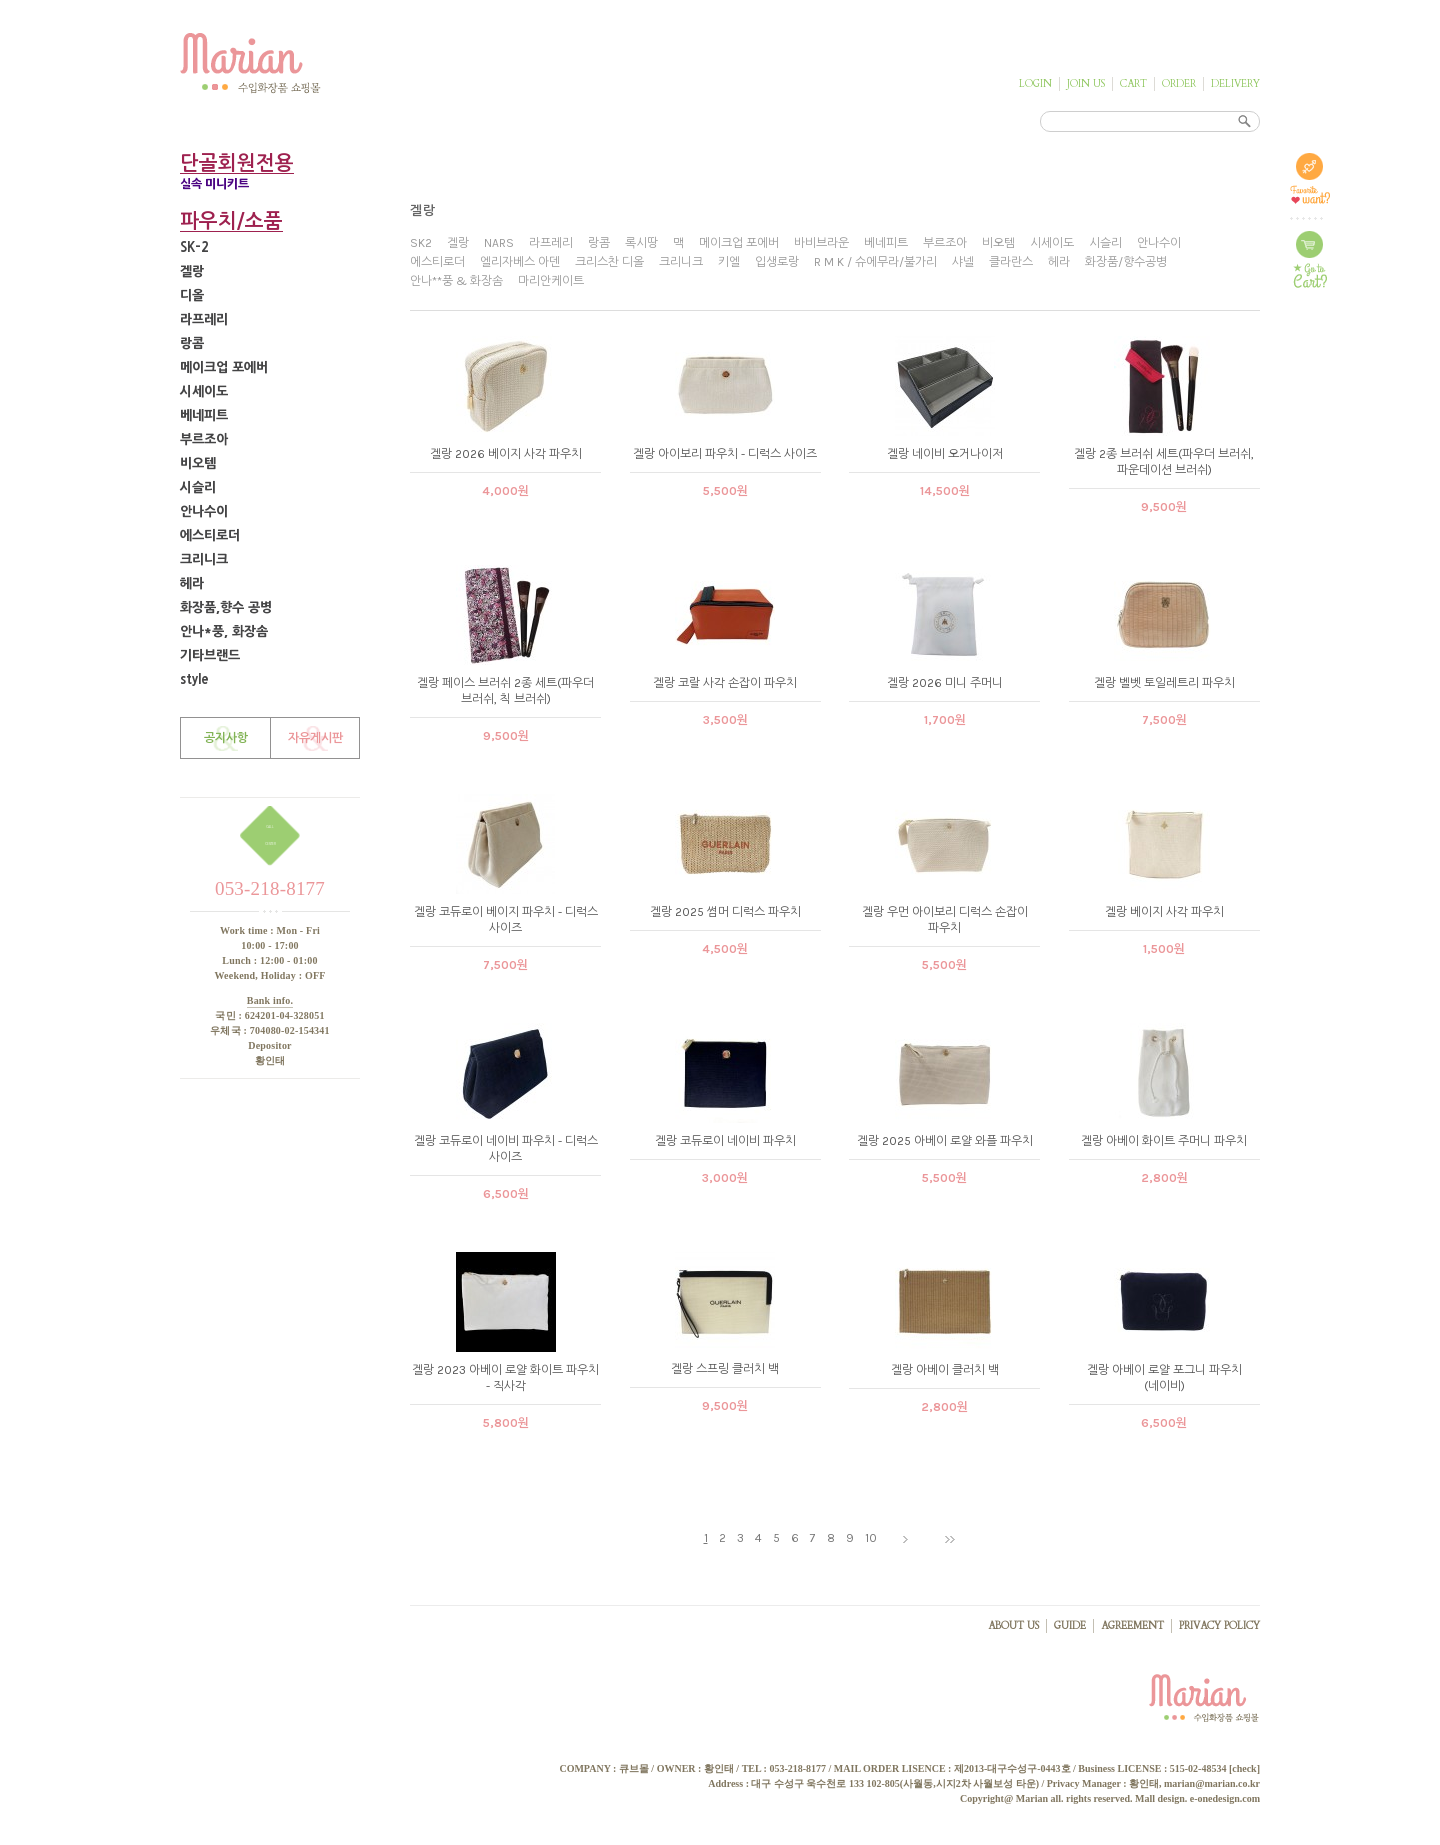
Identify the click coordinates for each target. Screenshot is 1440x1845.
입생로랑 (777, 262)
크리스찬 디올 (609, 262)
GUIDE (1070, 1626)
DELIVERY (1235, 84)
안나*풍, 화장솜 (224, 631)
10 (871, 1538)
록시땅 (641, 243)
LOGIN (1035, 84)
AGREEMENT (1132, 1626)
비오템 (198, 463)
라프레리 (204, 319)
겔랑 (192, 271)
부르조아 (204, 439)
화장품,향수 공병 (226, 607)
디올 (192, 295)
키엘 (729, 262)
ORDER (1179, 84)
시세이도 (204, 391)
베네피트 (204, 415)
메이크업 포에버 (224, 367)
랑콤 (192, 343)
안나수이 (204, 511)
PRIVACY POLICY (1219, 1626)
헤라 (192, 583)
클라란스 (1011, 262)
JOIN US (1086, 84)
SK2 (421, 243)
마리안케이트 (551, 281)
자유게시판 (315, 738)
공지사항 (226, 738)
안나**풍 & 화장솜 (456, 281)
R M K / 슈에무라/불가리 (875, 262)
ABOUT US (1013, 1626)
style (194, 679)
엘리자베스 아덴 (520, 262)
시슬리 (198, 487)
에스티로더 (210, 535)
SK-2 (194, 247)
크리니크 (204, 559)
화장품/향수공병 (1126, 262)
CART (1133, 84)
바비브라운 (821, 243)
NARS (499, 243)
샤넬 (963, 262)
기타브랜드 (210, 655)
